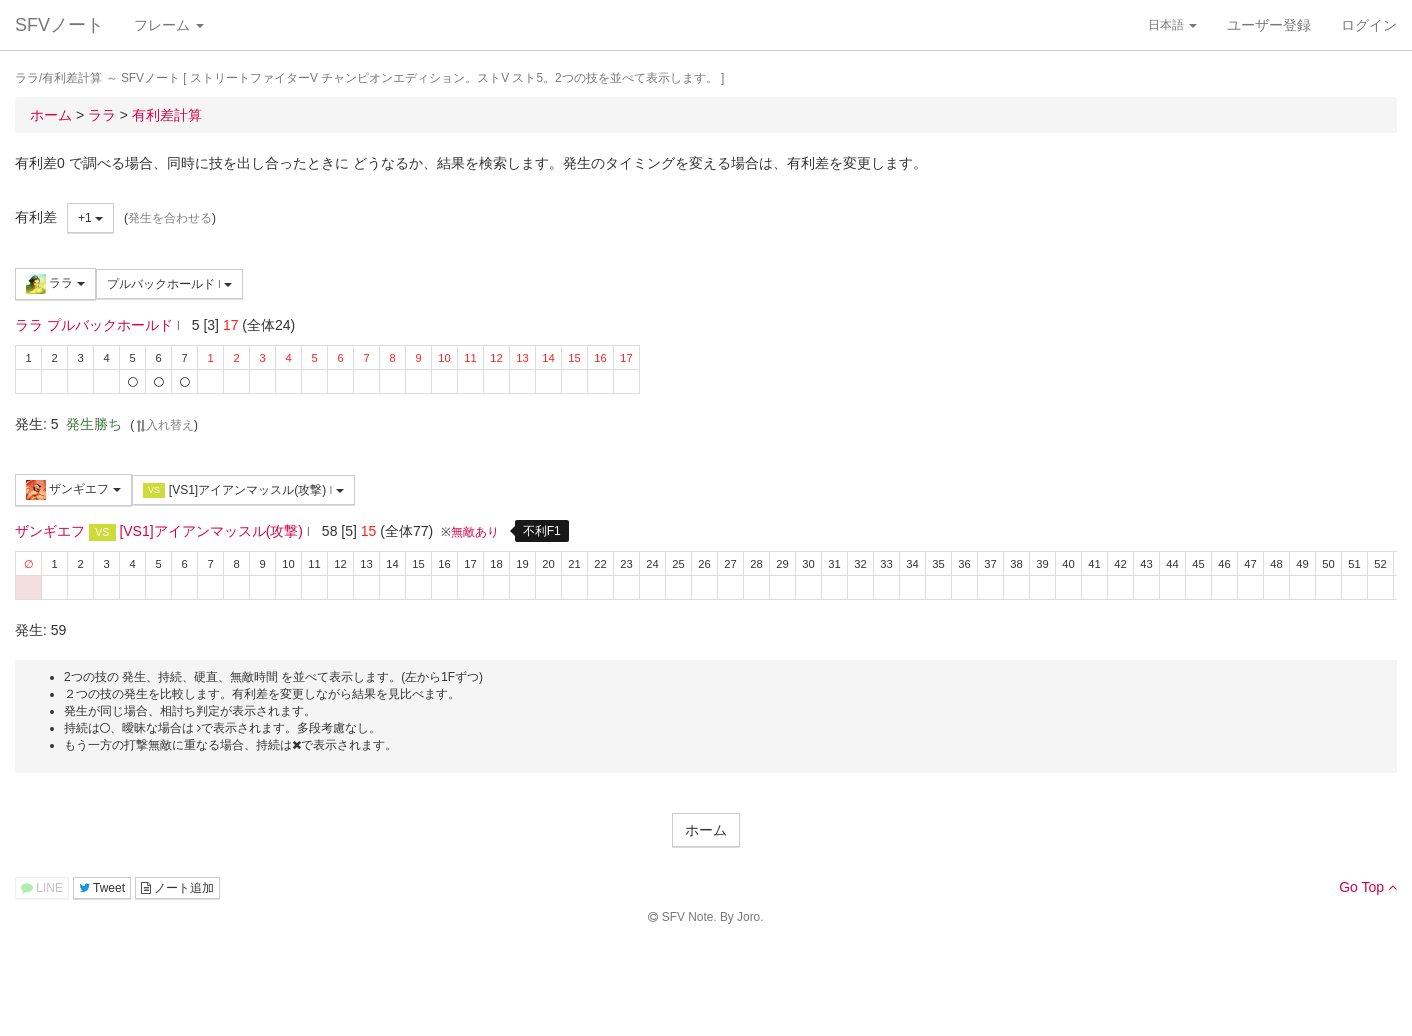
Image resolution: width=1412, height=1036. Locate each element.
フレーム (169, 25)
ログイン (1369, 25)
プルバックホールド (170, 284)
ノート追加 (177, 888)
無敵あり (475, 532)
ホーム (706, 830)
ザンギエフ (73, 490)
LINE (42, 888)
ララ (55, 284)
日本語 (1172, 25)
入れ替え (164, 425)
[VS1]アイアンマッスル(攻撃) (243, 490)
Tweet (102, 888)
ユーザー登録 (1269, 25)
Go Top (1368, 887)
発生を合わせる (170, 218)
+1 (90, 218)
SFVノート (59, 25)
